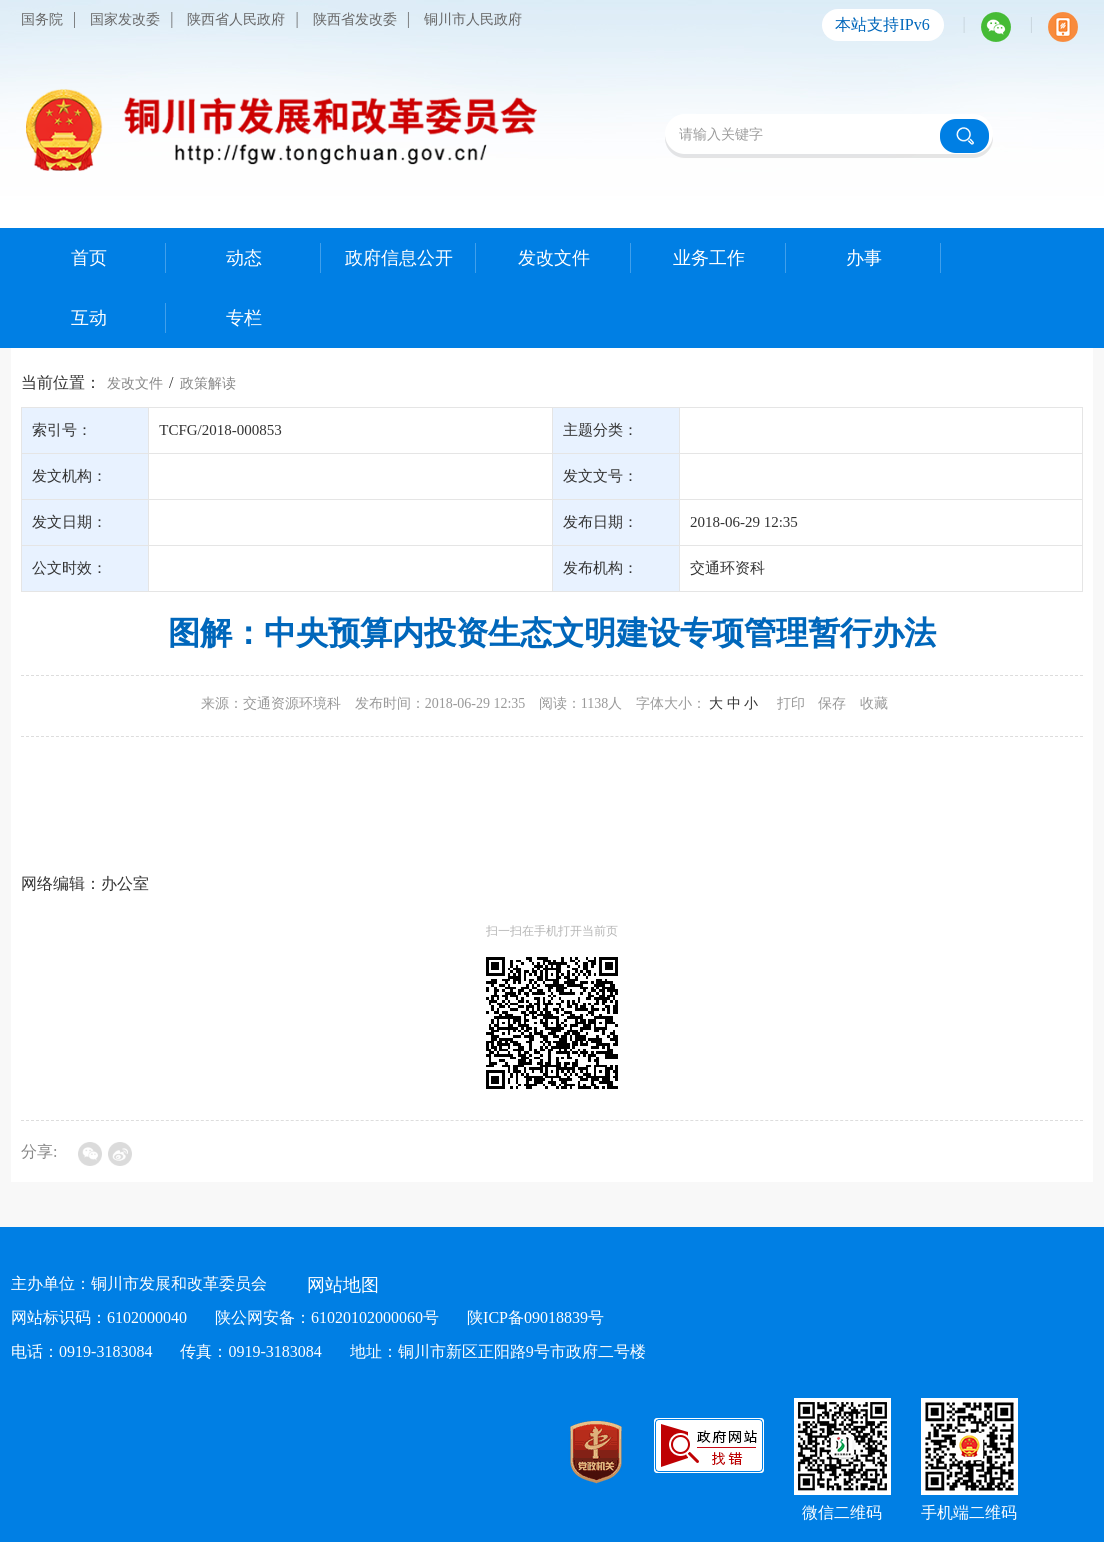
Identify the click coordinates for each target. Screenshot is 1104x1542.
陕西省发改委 (355, 19)
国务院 (42, 19)
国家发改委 (125, 19)
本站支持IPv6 (882, 24)
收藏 (874, 703)
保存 (832, 703)
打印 (791, 703)
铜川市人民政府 (473, 19)
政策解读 (208, 383)
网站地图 (343, 1285)
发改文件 (135, 383)
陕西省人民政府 (236, 19)
